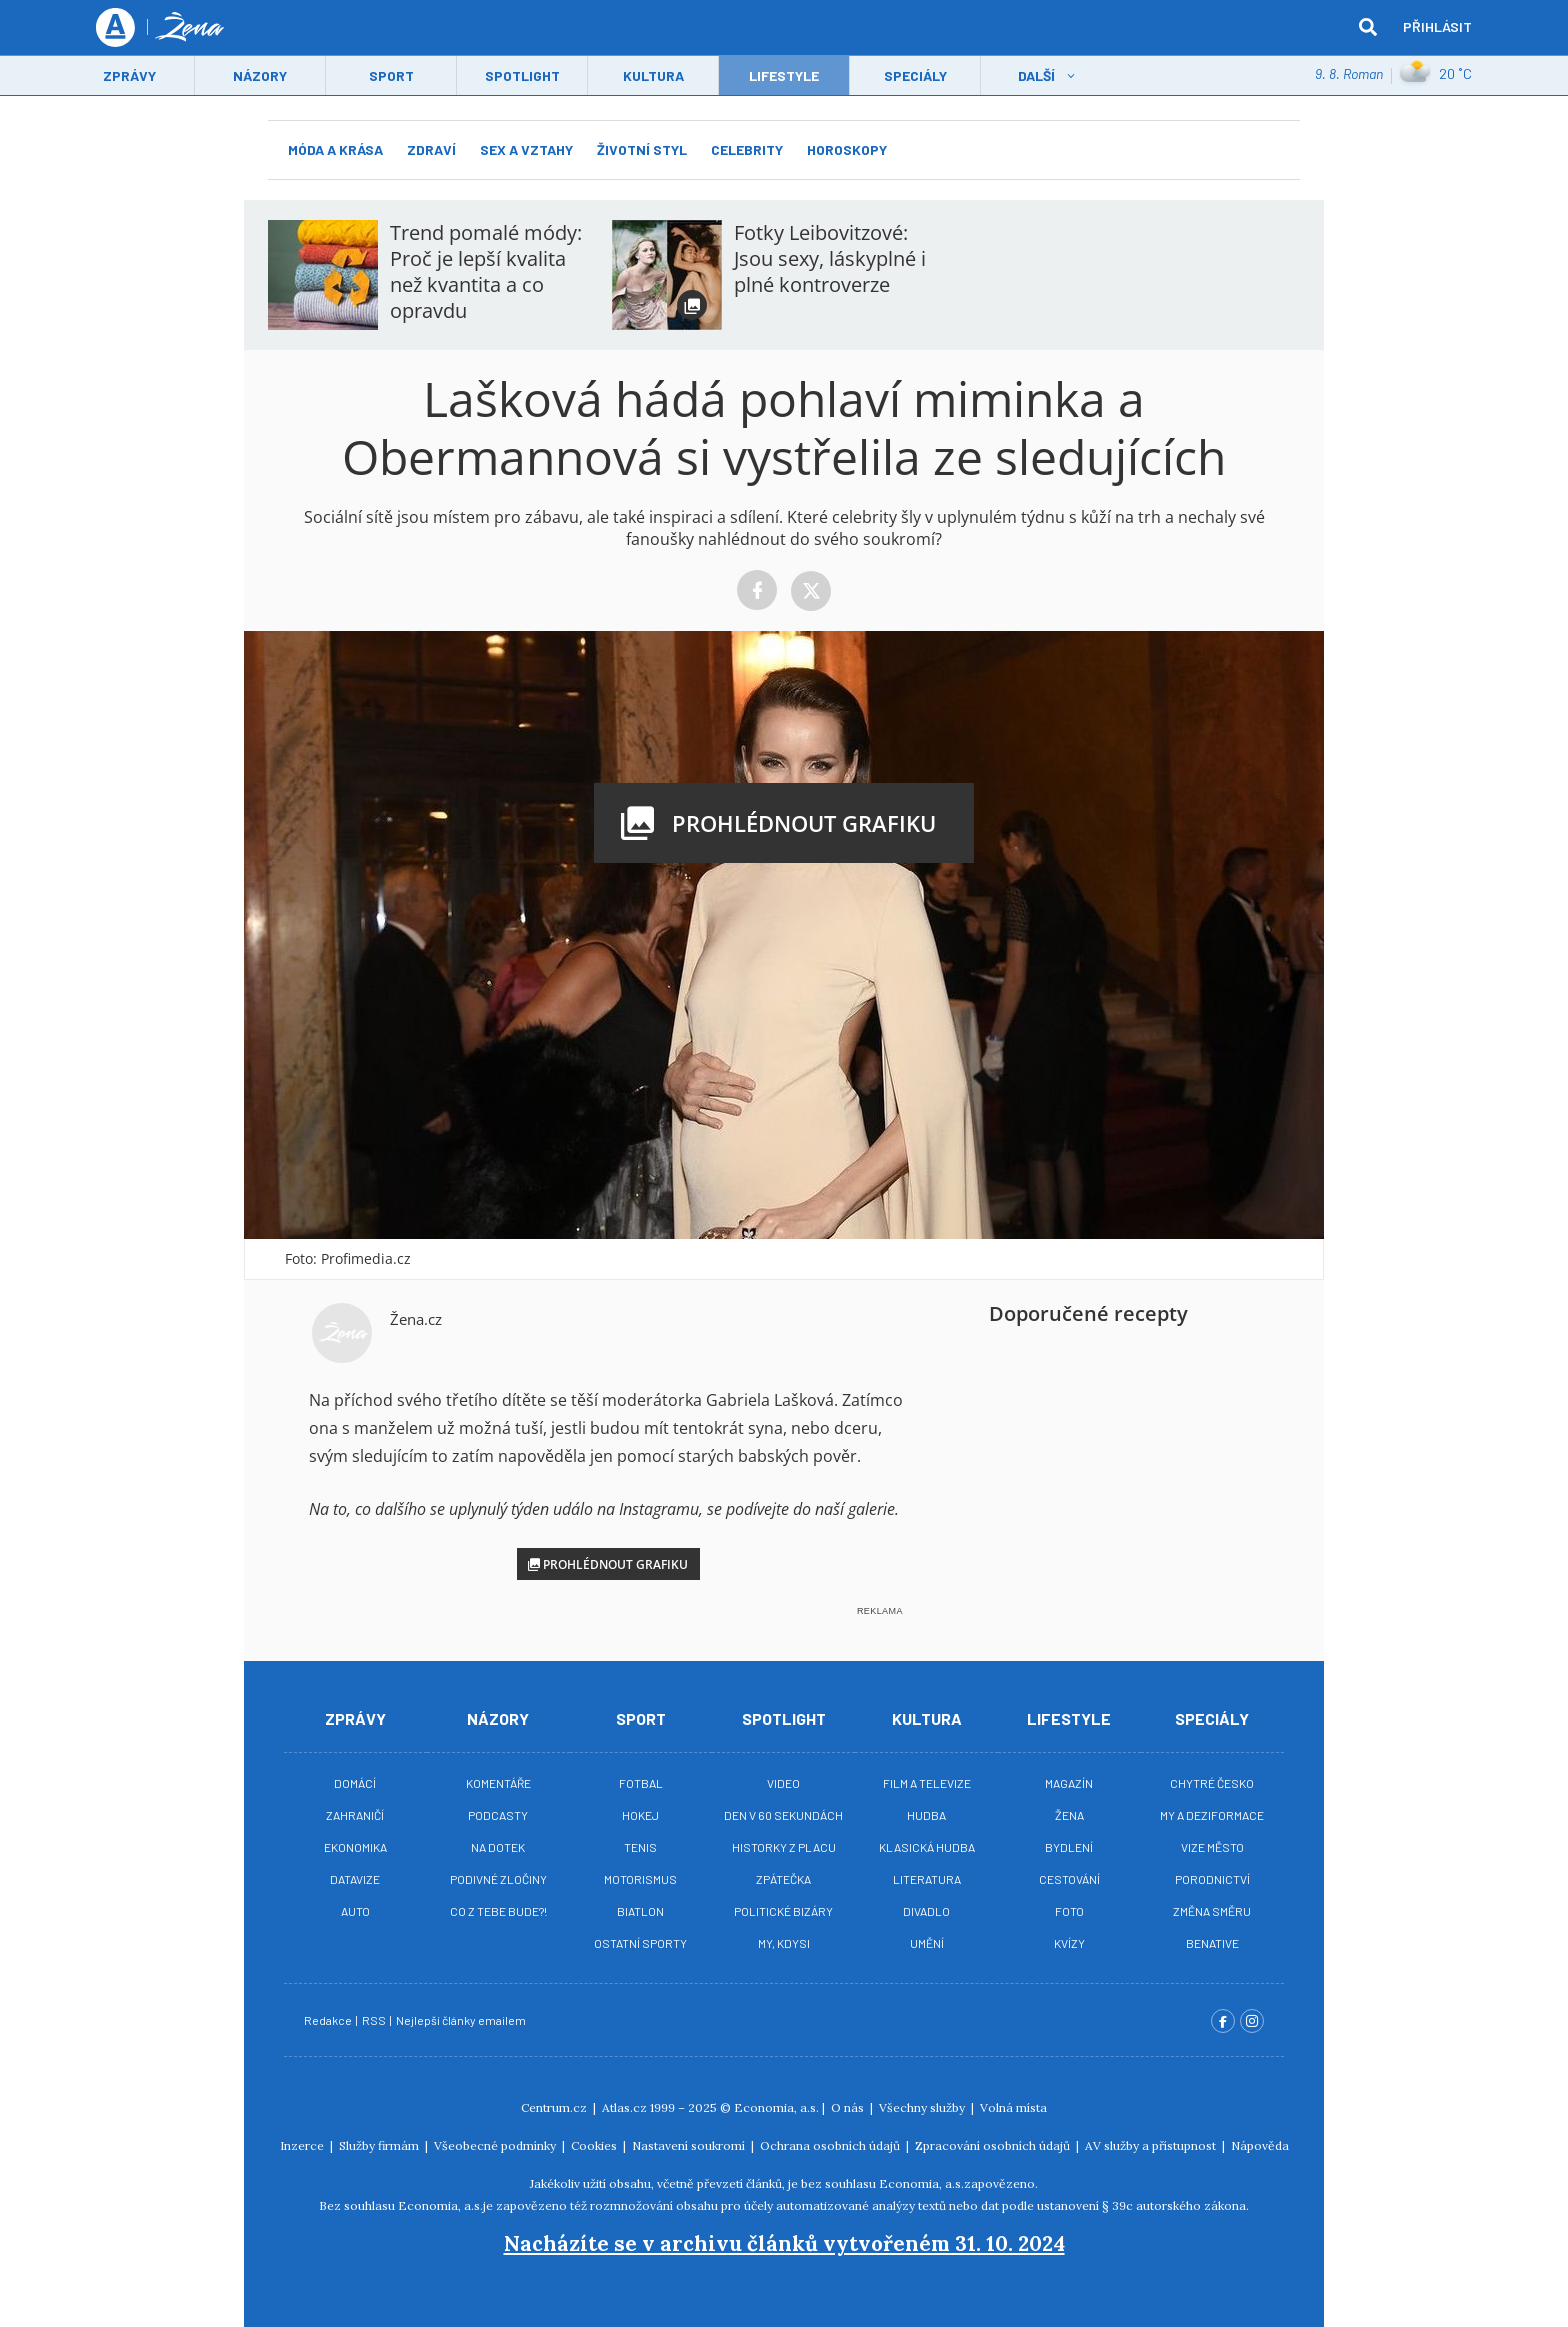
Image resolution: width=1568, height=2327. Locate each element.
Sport (391, 76)
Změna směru (1212, 1911)
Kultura (653, 76)
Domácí (355, 1783)
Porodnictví (1212, 1879)
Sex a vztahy (526, 149)
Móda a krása (335, 149)
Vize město (1212, 1847)
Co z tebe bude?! (498, 1911)
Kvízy (1069, 1943)
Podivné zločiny (498, 1879)
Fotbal (641, 1783)
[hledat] (1368, 28)
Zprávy (129, 76)
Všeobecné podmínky (496, 2145)
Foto (1069, 1911)
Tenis (640, 1847)
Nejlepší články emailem (462, 2020)
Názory (260, 76)
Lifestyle (1069, 1718)
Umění (927, 1943)
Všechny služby (923, 2107)
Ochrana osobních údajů (831, 2145)
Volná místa (1013, 2107)
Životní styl (642, 149)
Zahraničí (355, 1815)
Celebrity (747, 149)
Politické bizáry (783, 1911)
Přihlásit (1437, 27)
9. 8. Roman (1349, 74)
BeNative (1212, 1943)
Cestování (1069, 1879)
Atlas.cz (624, 2107)
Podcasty (498, 1815)
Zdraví (431, 149)
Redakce (329, 2020)
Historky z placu (784, 1847)
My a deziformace (1212, 1815)
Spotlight (522, 76)
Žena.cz (416, 1319)
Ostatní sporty (640, 1943)
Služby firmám (380, 2145)
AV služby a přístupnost (1152, 2145)
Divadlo (926, 1911)
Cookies (595, 2145)
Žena (1069, 1815)
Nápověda (1260, 2145)
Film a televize (927, 1783)
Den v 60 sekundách (783, 1815)
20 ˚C (1435, 75)
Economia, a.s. (776, 2107)
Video (783, 1783)
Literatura (927, 1879)
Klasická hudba (927, 1847)
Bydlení (1069, 1847)
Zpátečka (783, 1879)
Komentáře (498, 1783)
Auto (355, 1911)
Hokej (640, 1815)
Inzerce (303, 2145)
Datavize (355, 1879)
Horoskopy (847, 149)
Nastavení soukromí (690, 2145)
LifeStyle (784, 76)
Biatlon (640, 1911)
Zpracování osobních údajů (994, 2145)
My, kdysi (784, 1943)
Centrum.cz (555, 2107)
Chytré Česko (1212, 1783)
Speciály (915, 76)
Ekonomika (355, 1847)
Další (1036, 76)
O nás (849, 2107)
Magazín (1069, 1783)
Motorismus (640, 1879)
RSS (375, 2020)
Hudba (926, 1815)
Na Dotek (498, 1847)
